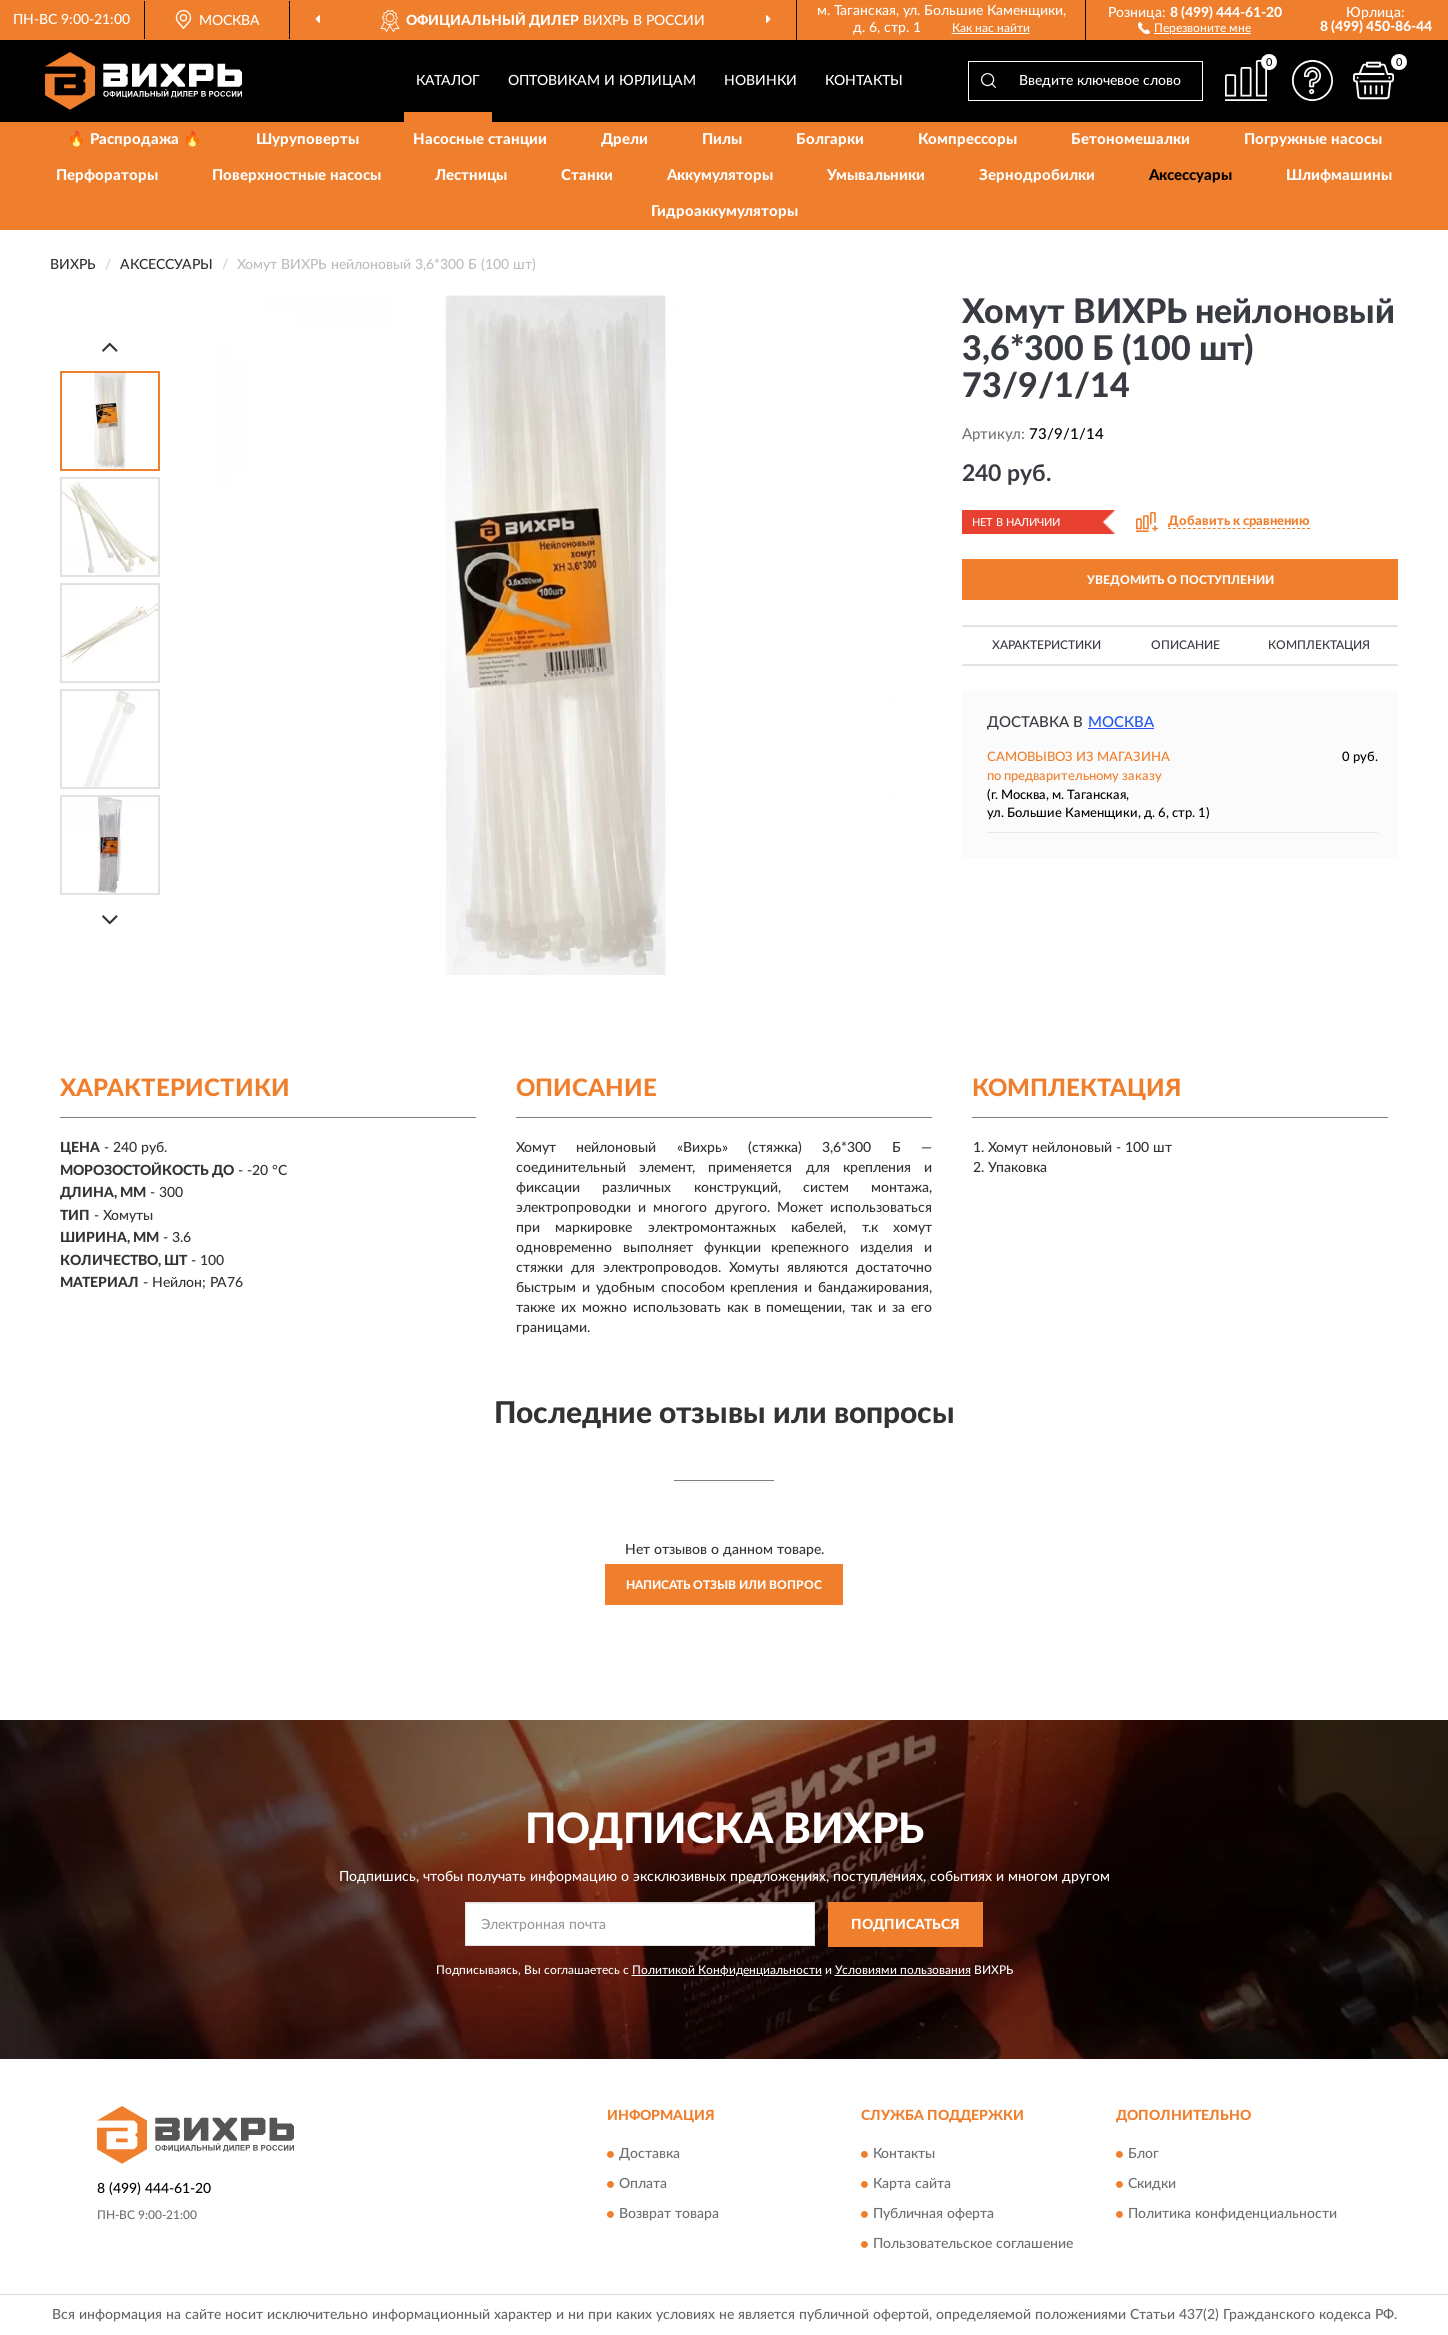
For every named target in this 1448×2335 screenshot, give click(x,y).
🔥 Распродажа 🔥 (134, 139)
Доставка (649, 2155)
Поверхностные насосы (296, 175)
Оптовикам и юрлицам (602, 81)
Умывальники (876, 175)
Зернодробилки (1037, 175)
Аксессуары (1190, 175)
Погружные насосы (1313, 139)
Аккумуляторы (720, 175)
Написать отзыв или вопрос (724, 1585)
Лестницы (471, 175)
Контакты (864, 81)
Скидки (1152, 2185)
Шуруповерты (307, 139)
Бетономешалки (1130, 139)
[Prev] (110, 346)
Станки (587, 175)
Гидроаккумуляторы (724, 211)
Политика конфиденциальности (1232, 2215)
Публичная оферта (933, 2215)
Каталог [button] (448, 81)
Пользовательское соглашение (973, 2245)
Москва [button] (1121, 722)
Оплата (643, 2185)
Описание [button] (1185, 645)
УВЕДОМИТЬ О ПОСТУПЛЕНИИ (1180, 580)
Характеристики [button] (1046, 645)
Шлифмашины (1339, 175)
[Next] (110, 919)
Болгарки (830, 139)
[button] (1194, 27)
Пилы (722, 139)
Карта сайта (912, 2185)
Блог (1143, 2155)
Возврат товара (669, 2215)
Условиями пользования (903, 1970)
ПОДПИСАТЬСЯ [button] (905, 1925)
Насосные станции (480, 139)
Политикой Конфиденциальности (727, 1970)
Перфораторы (107, 175)
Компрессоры (967, 139)
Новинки (760, 81)
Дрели (624, 139)
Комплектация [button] (1319, 645)
